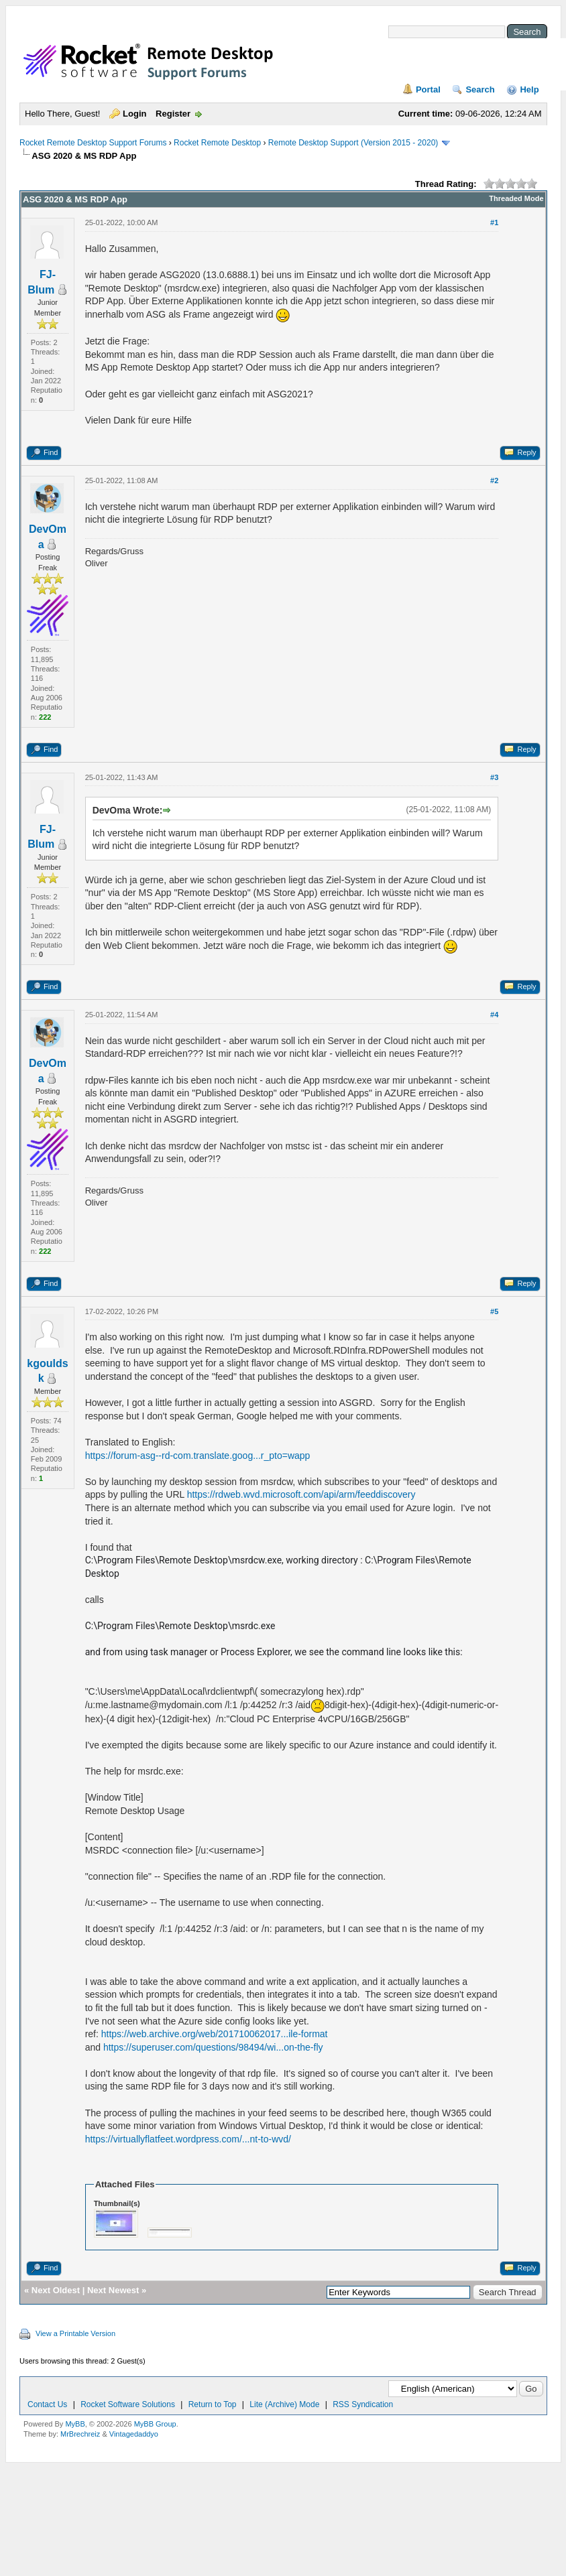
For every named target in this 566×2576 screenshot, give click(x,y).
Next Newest (113, 2290)
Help (529, 89)
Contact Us (47, 2404)
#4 (494, 1015)
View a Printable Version (75, 2333)
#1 (494, 222)
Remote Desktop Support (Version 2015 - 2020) (353, 142)
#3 (494, 777)
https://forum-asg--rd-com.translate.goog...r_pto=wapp (197, 1455)
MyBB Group (155, 2424)
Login (134, 114)
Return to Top (212, 2404)
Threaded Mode (516, 198)
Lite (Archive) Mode (284, 2404)
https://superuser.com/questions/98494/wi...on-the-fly (213, 2047)
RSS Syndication (363, 2404)
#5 (494, 1311)
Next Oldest (56, 2290)
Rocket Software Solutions (127, 2404)
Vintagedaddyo (133, 2434)
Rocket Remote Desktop (217, 142)
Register (173, 114)
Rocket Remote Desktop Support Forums (92, 142)
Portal (428, 89)
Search (479, 89)
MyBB (74, 2424)
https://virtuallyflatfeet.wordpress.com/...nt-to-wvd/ (188, 2139)
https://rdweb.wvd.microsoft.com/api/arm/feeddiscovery (301, 1494)
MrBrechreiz (80, 2434)
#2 (494, 480)
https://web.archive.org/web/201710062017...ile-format (214, 2033)
